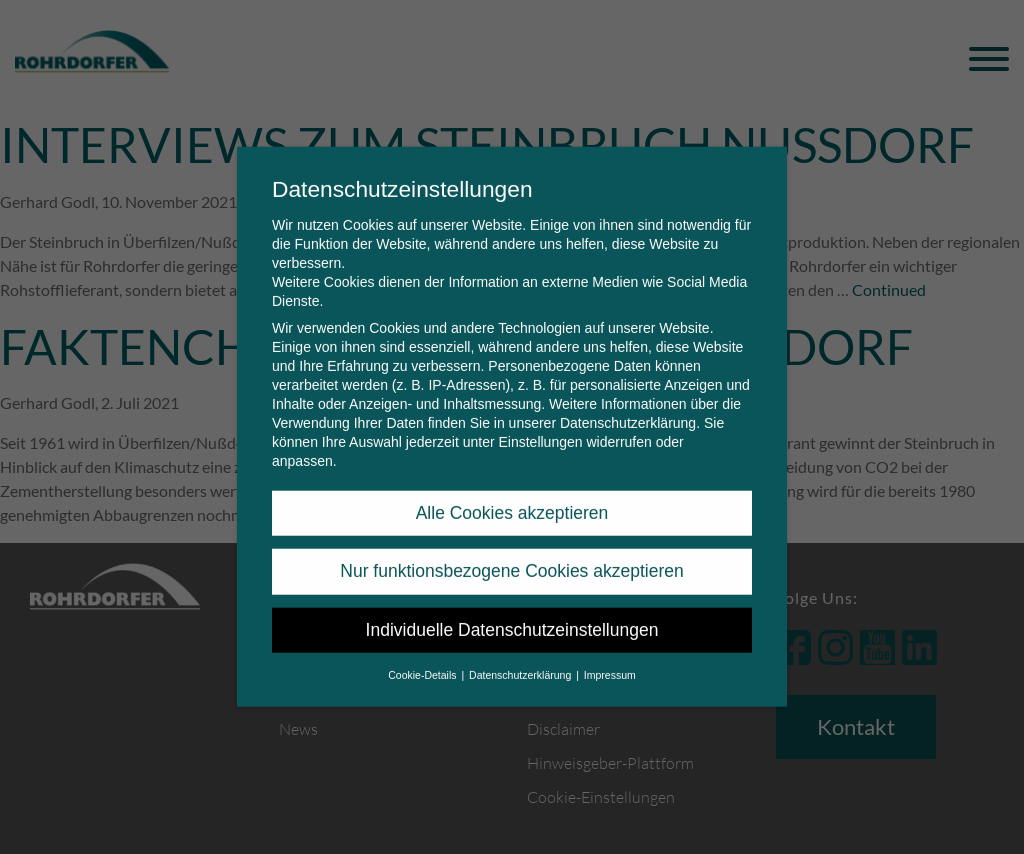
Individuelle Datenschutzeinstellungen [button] (512, 616)
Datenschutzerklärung (628, 409)
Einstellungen (540, 428)
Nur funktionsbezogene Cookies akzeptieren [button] (511, 558)
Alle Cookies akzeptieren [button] (512, 499)
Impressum (610, 661)
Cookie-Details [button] (423, 661)
